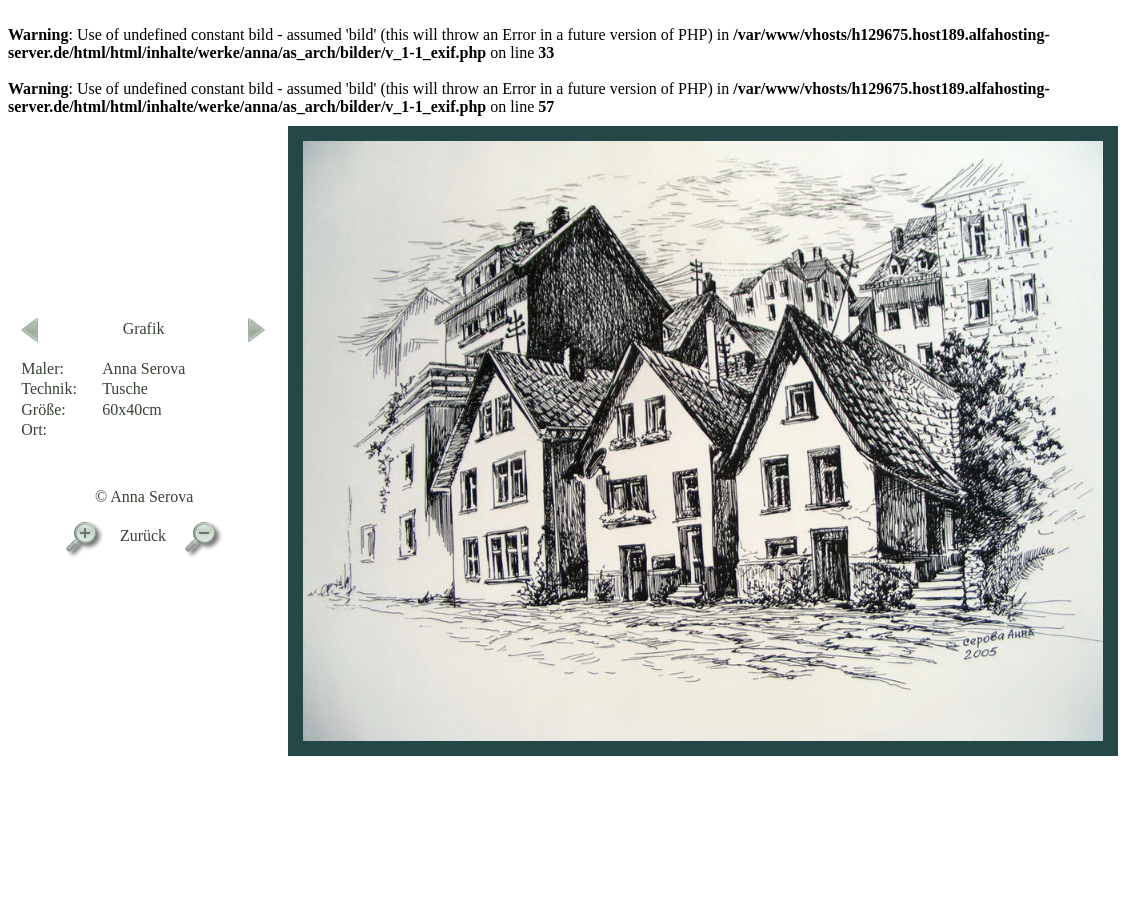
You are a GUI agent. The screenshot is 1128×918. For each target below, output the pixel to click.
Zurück (143, 535)
